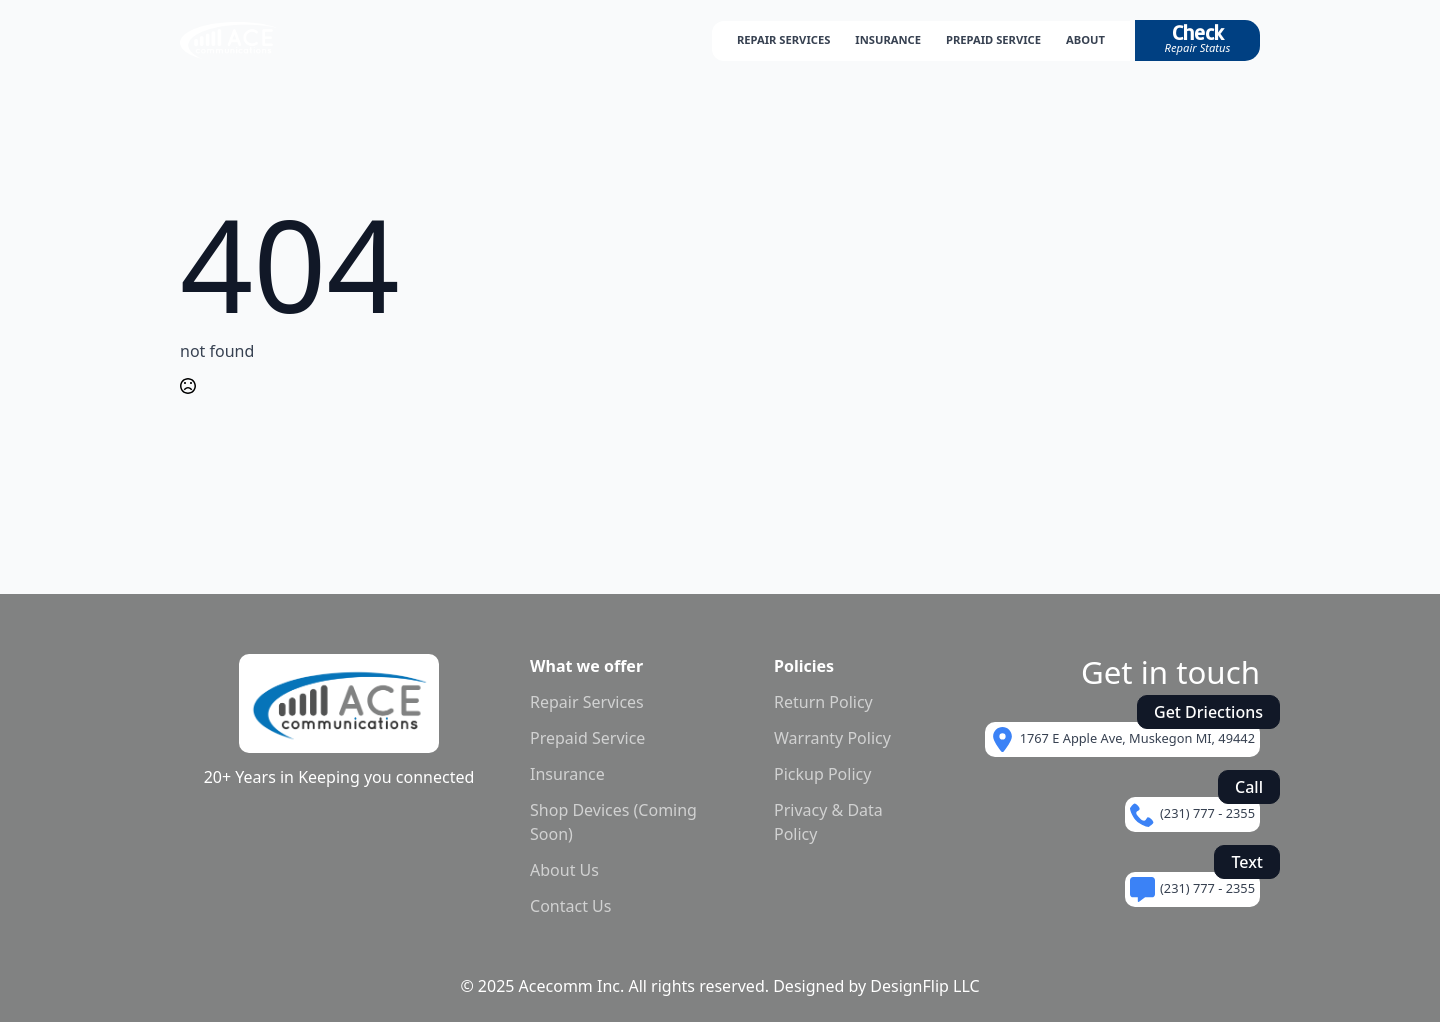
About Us (564, 870)
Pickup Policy (822, 774)
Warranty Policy (832, 738)
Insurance (567, 774)
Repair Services (587, 702)
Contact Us (570, 906)
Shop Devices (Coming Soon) (613, 822)
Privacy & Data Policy (828, 822)
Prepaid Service (587, 738)
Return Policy (823, 702)
